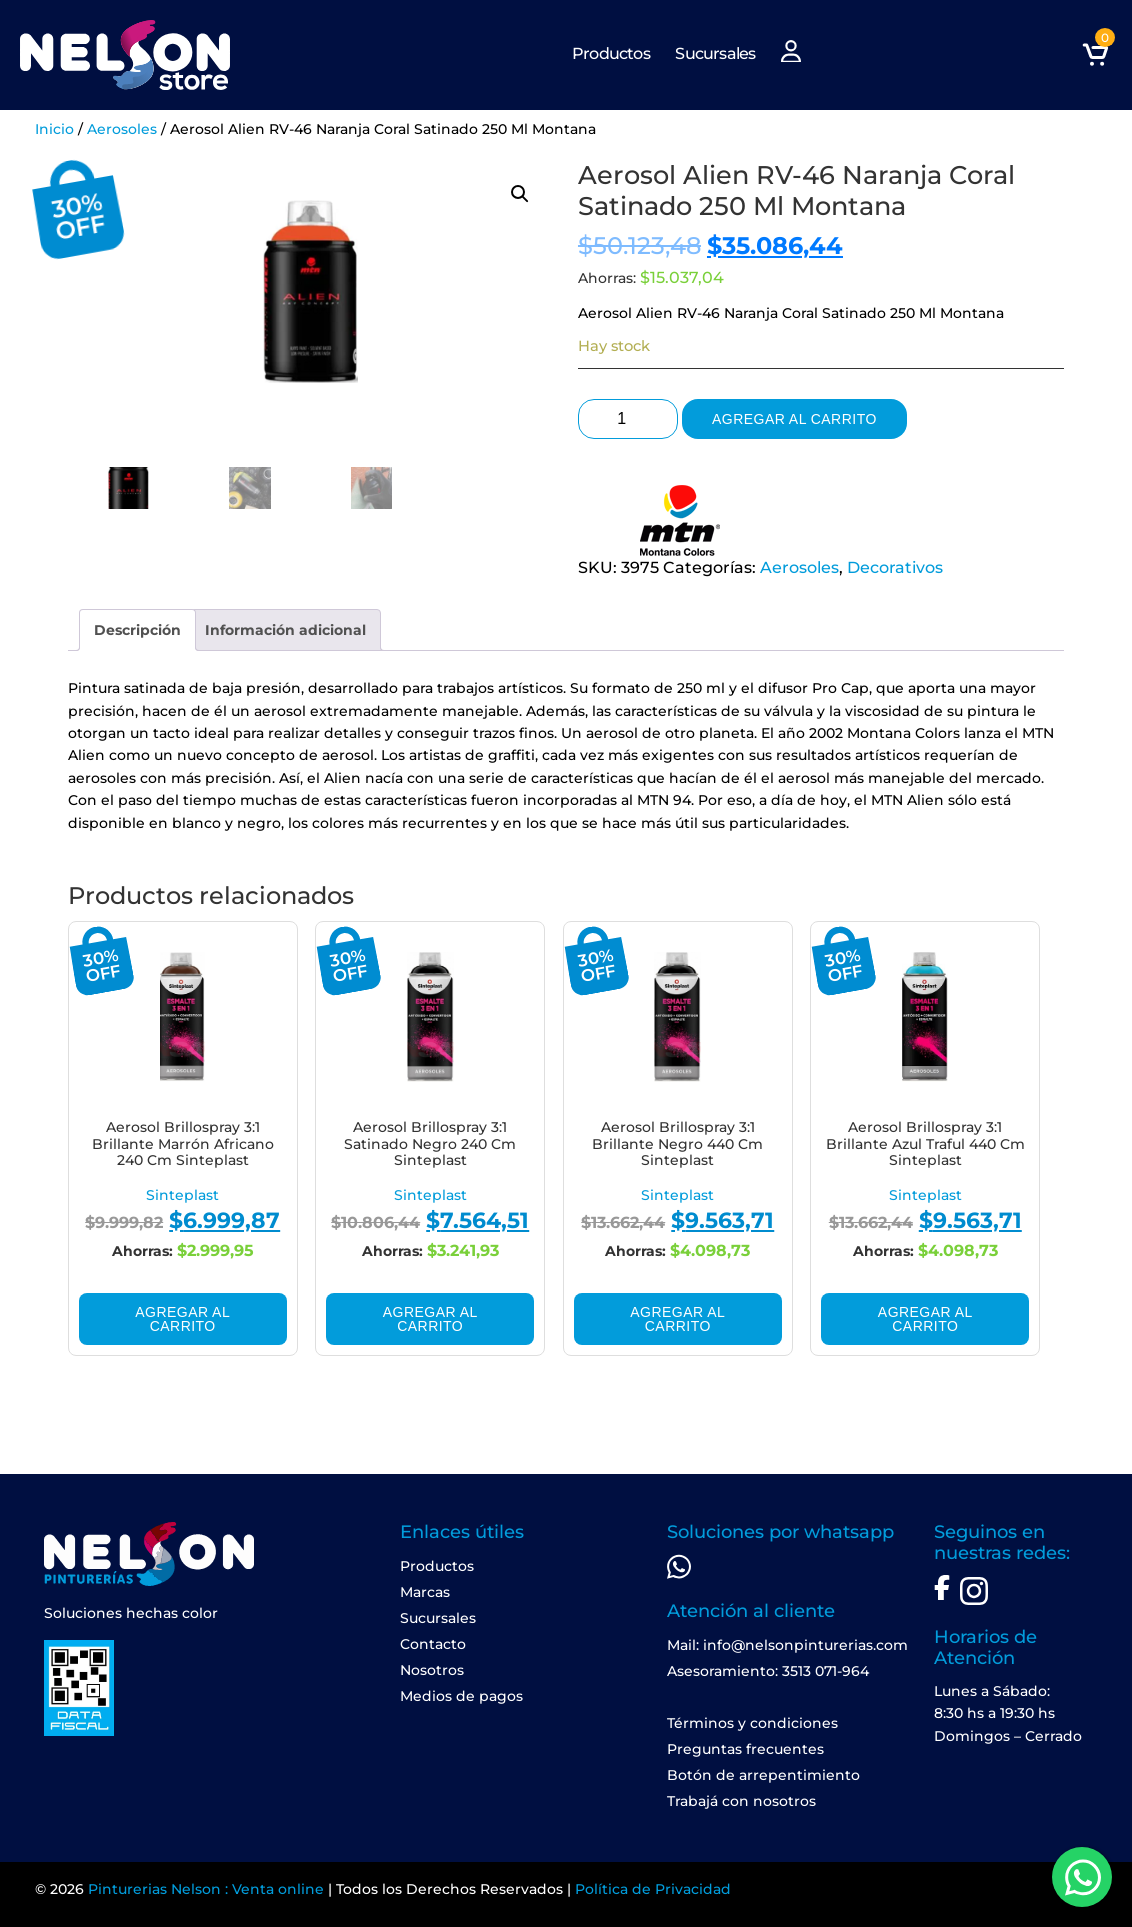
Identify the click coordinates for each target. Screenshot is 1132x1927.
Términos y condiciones (752, 1723)
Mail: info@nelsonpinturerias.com (787, 1645)
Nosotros (432, 1670)
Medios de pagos (461, 1696)
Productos (611, 53)
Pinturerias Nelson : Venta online (206, 1889)
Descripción (137, 630)
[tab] (137, 630)
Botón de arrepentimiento (763, 1775)
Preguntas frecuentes (745, 1749)
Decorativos (895, 567)
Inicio (54, 129)
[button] (520, 194)
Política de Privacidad (653, 1889)
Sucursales (715, 53)
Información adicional (285, 630)
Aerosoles (122, 129)
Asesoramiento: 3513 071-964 (768, 1671)
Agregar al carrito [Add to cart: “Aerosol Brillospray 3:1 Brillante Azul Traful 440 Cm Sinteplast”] (925, 1319)
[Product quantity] (628, 419)
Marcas (425, 1592)
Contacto (433, 1644)
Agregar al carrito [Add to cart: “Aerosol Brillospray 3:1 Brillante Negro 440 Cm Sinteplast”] (677, 1319)
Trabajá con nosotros (741, 1801)
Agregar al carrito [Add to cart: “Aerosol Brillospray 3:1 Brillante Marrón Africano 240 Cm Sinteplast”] (182, 1319)
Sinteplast (182, 1195)
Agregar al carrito (794, 419)
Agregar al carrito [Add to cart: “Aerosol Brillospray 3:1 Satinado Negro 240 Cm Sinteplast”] (430, 1319)
